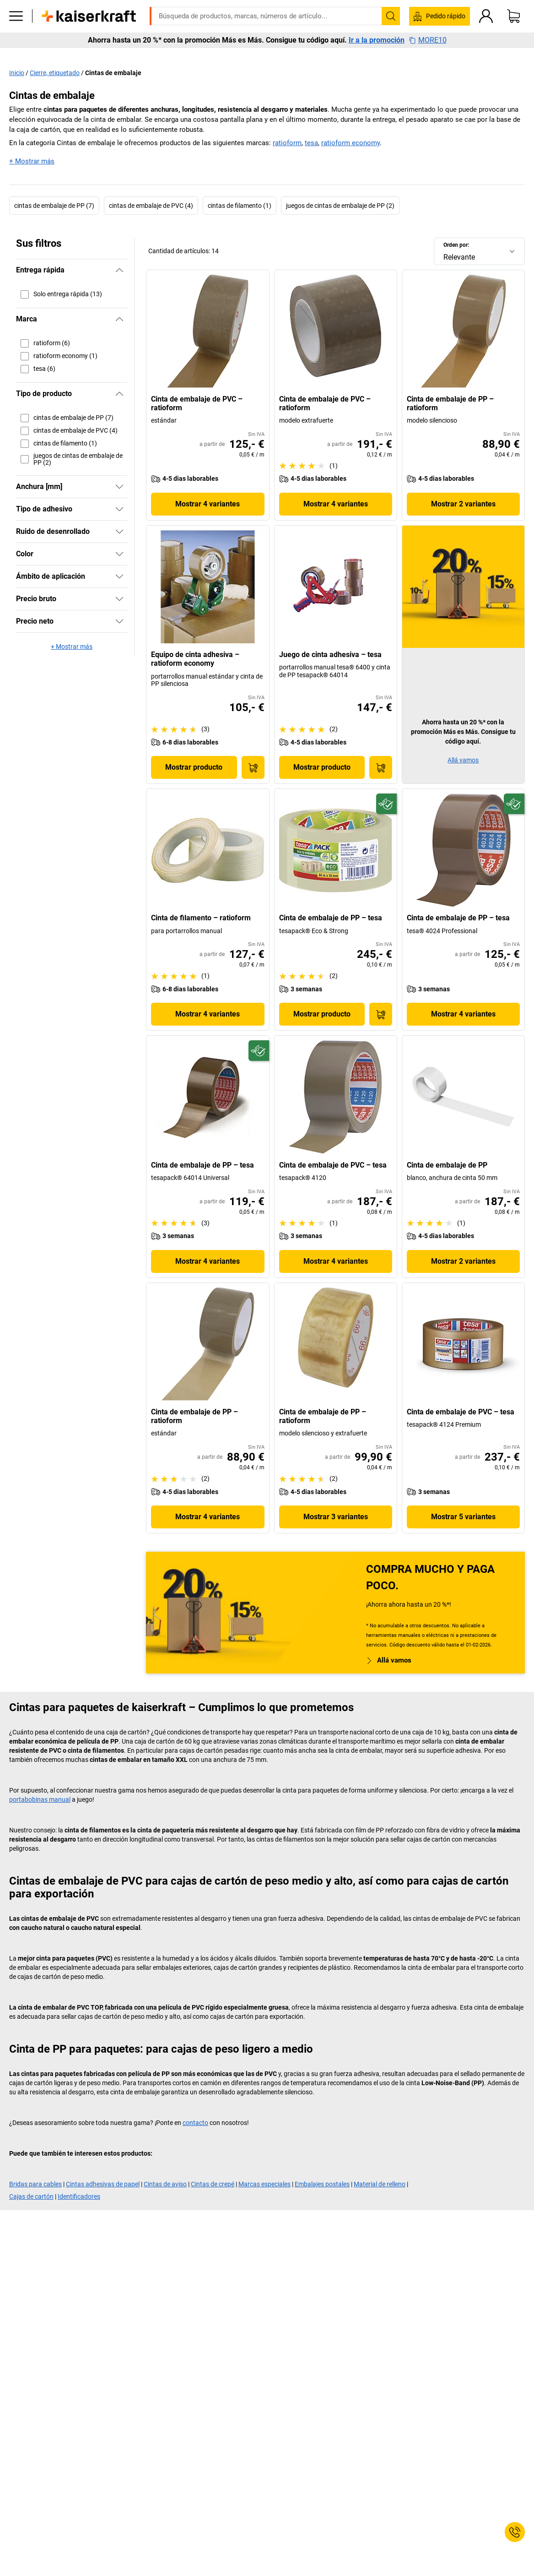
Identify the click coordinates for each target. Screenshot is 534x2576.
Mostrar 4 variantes (207, 504)
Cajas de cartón (31, 2196)
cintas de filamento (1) (239, 205)
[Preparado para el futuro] (386, 803)
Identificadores (79, 2196)
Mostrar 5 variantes (463, 1516)
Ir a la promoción (377, 54)
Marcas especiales (264, 2184)
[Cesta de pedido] (513, 29)
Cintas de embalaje (113, 72)
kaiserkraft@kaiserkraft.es (412, 7)
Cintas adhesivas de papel (103, 2184)
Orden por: (456, 245)
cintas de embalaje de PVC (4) (151, 205)
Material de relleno (379, 2184)
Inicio (16, 72)
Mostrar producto (193, 767)
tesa (311, 143)
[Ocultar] (119, 270)
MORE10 (428, 54)
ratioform (287, 143)
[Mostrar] (119, 486)
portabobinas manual (39, 1799)
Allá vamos (463, 760)
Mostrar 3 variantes (335, 1516)
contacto (195, 2122)
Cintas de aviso (165, 2184)
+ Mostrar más (31, 161)
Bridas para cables (35, 2184)
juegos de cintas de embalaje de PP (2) (340, 205)
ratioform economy (350, 143)
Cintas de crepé (212, 2184)
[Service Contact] (515, 2532)
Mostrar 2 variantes (463, 504)
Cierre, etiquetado (55, 72)
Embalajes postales (322, 2184)
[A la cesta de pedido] (253, 767)
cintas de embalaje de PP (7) (54, 205)
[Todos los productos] (16, 30)
